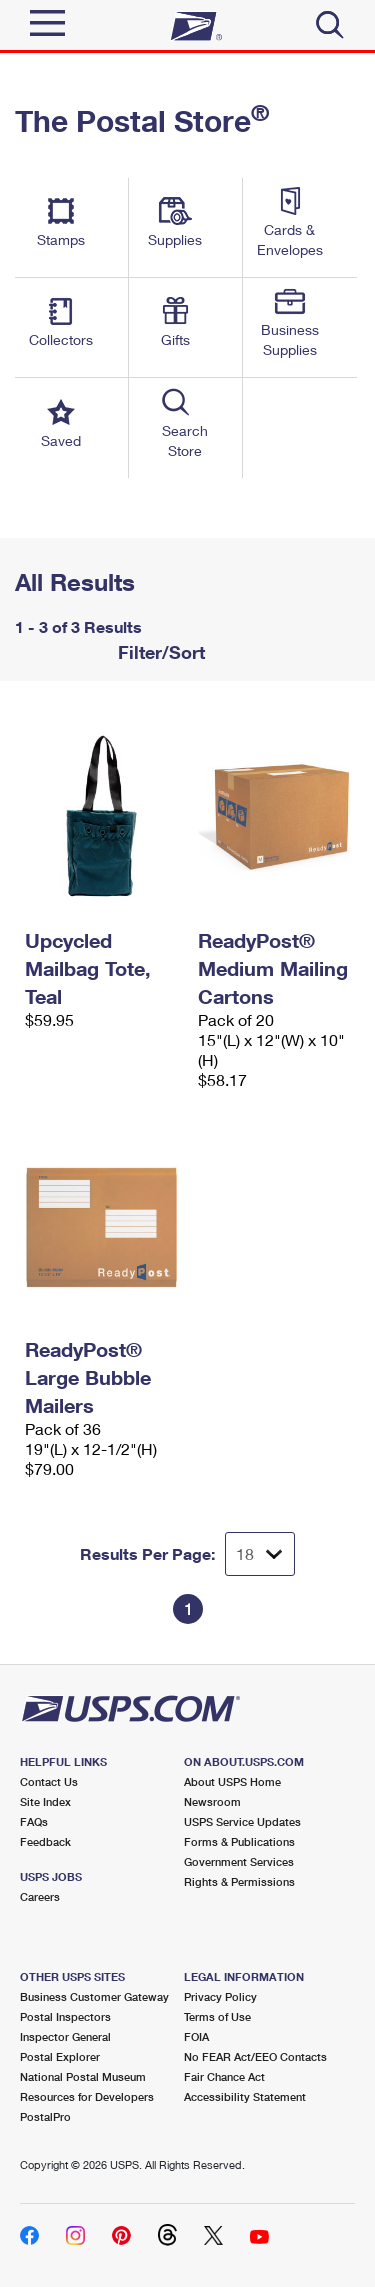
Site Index (45, 1801)
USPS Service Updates (242, 1821)
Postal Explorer (60, 2056)
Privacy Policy (220, 1996)
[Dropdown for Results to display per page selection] (260, 1554)
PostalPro (45, 2116)
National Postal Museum (83, 2076)
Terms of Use (217, 2016)
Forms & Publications (239, 1841)
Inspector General (65, 2036)
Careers (40, 1896)
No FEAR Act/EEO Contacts (255, 2056)
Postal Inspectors (65, 2016)
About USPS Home (232, 1781)
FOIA (196, 2036)
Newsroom (212, 1801)
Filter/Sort (159, 652)
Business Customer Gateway (94, 1996)
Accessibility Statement (245, 2096)
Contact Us (49, 1781)
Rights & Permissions (239, 1881)
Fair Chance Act (224, 2076)
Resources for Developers (87, 2096)
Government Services (239, 1861)
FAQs (34, 1821)
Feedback (45, 1841)
